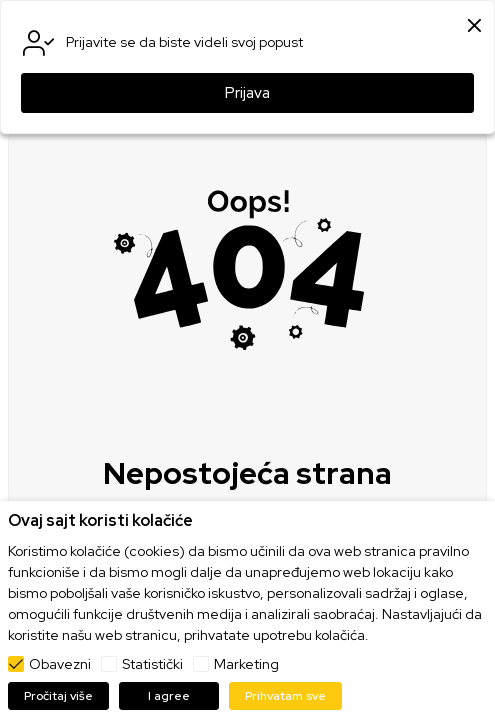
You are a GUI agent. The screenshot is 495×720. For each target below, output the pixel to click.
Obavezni (60, 664)
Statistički (152, 664)
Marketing (246, 664)
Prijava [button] (247, 93)
